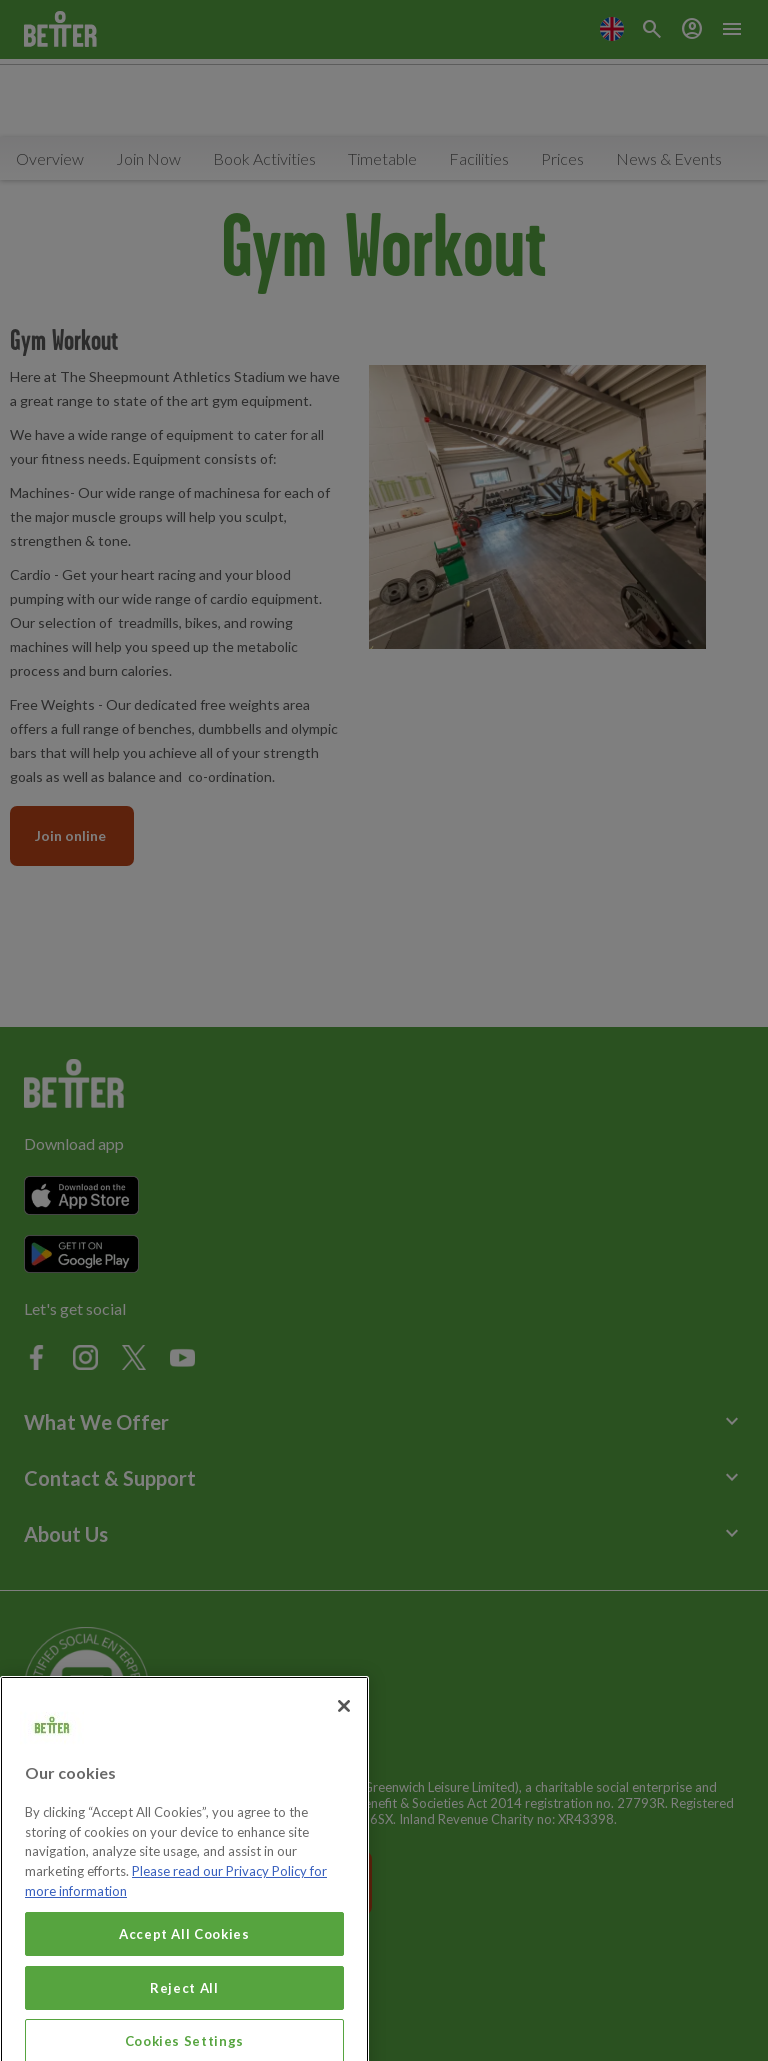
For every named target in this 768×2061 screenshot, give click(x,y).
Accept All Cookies (184, 1958)
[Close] (344, 1731)
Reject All (184, 2012)
